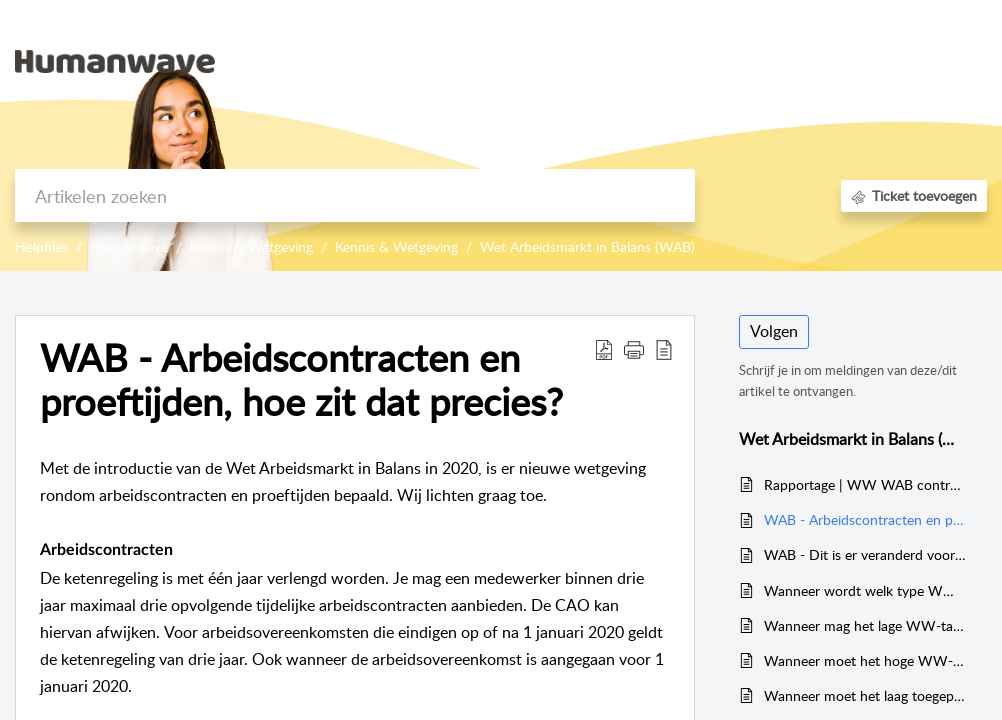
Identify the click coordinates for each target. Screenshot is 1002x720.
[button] (964, 61)
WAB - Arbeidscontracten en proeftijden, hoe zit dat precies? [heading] (301, 380)
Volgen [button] (774, 331)
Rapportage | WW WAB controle (865, 484)
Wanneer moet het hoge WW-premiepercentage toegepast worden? (865, 660)
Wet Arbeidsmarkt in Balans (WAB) (587, 246)
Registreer (888, 84)
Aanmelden (892, 36)
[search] (355, 195)
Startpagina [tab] (691, 60)
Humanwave (129, 246)
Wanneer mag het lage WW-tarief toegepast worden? (865, 625)
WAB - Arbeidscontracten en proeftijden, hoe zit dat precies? (865, 519)
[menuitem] (892, 38)
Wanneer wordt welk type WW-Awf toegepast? (865, 590)
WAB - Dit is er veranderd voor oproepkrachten (865, 554)
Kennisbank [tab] (792, 60)
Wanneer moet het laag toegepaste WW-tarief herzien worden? (865, 695)
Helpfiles (41, 246)
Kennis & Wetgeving (251, 246)
